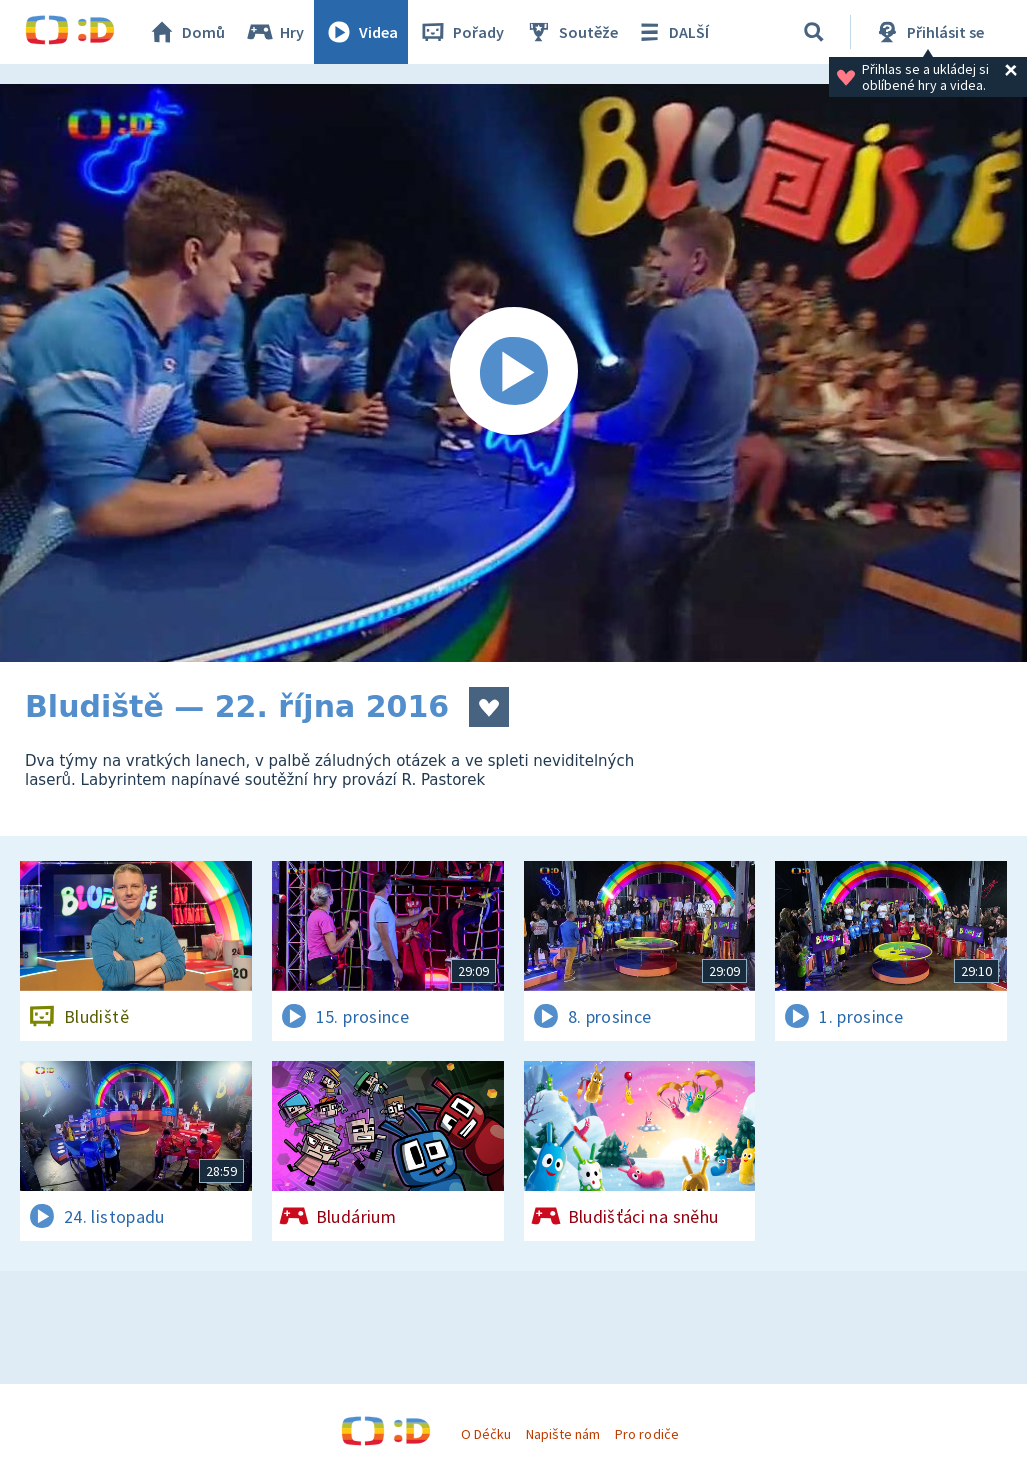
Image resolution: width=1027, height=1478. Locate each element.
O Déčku (486, 1434)
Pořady (461, 32)
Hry (274, 32)
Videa (361, 32)
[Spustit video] (513, 373)
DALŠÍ (671, 32)
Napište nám (563, 1434)
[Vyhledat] (814, 32)
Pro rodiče (646, 1434)
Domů (186, 32)
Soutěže (571, 32)
